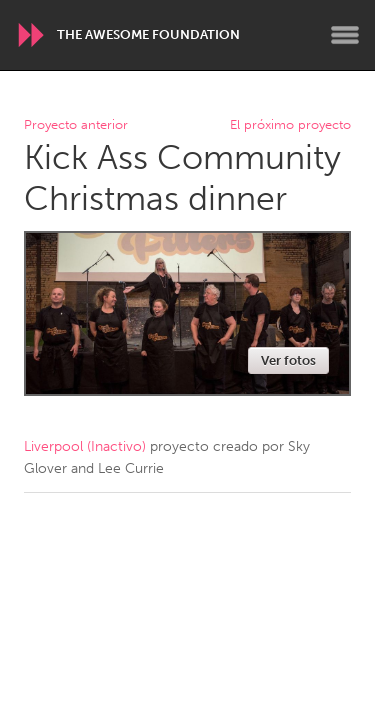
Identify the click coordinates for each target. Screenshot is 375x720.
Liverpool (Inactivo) (85, 446)
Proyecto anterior (76, 125)
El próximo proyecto (290, 125)
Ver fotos (288, 360)
